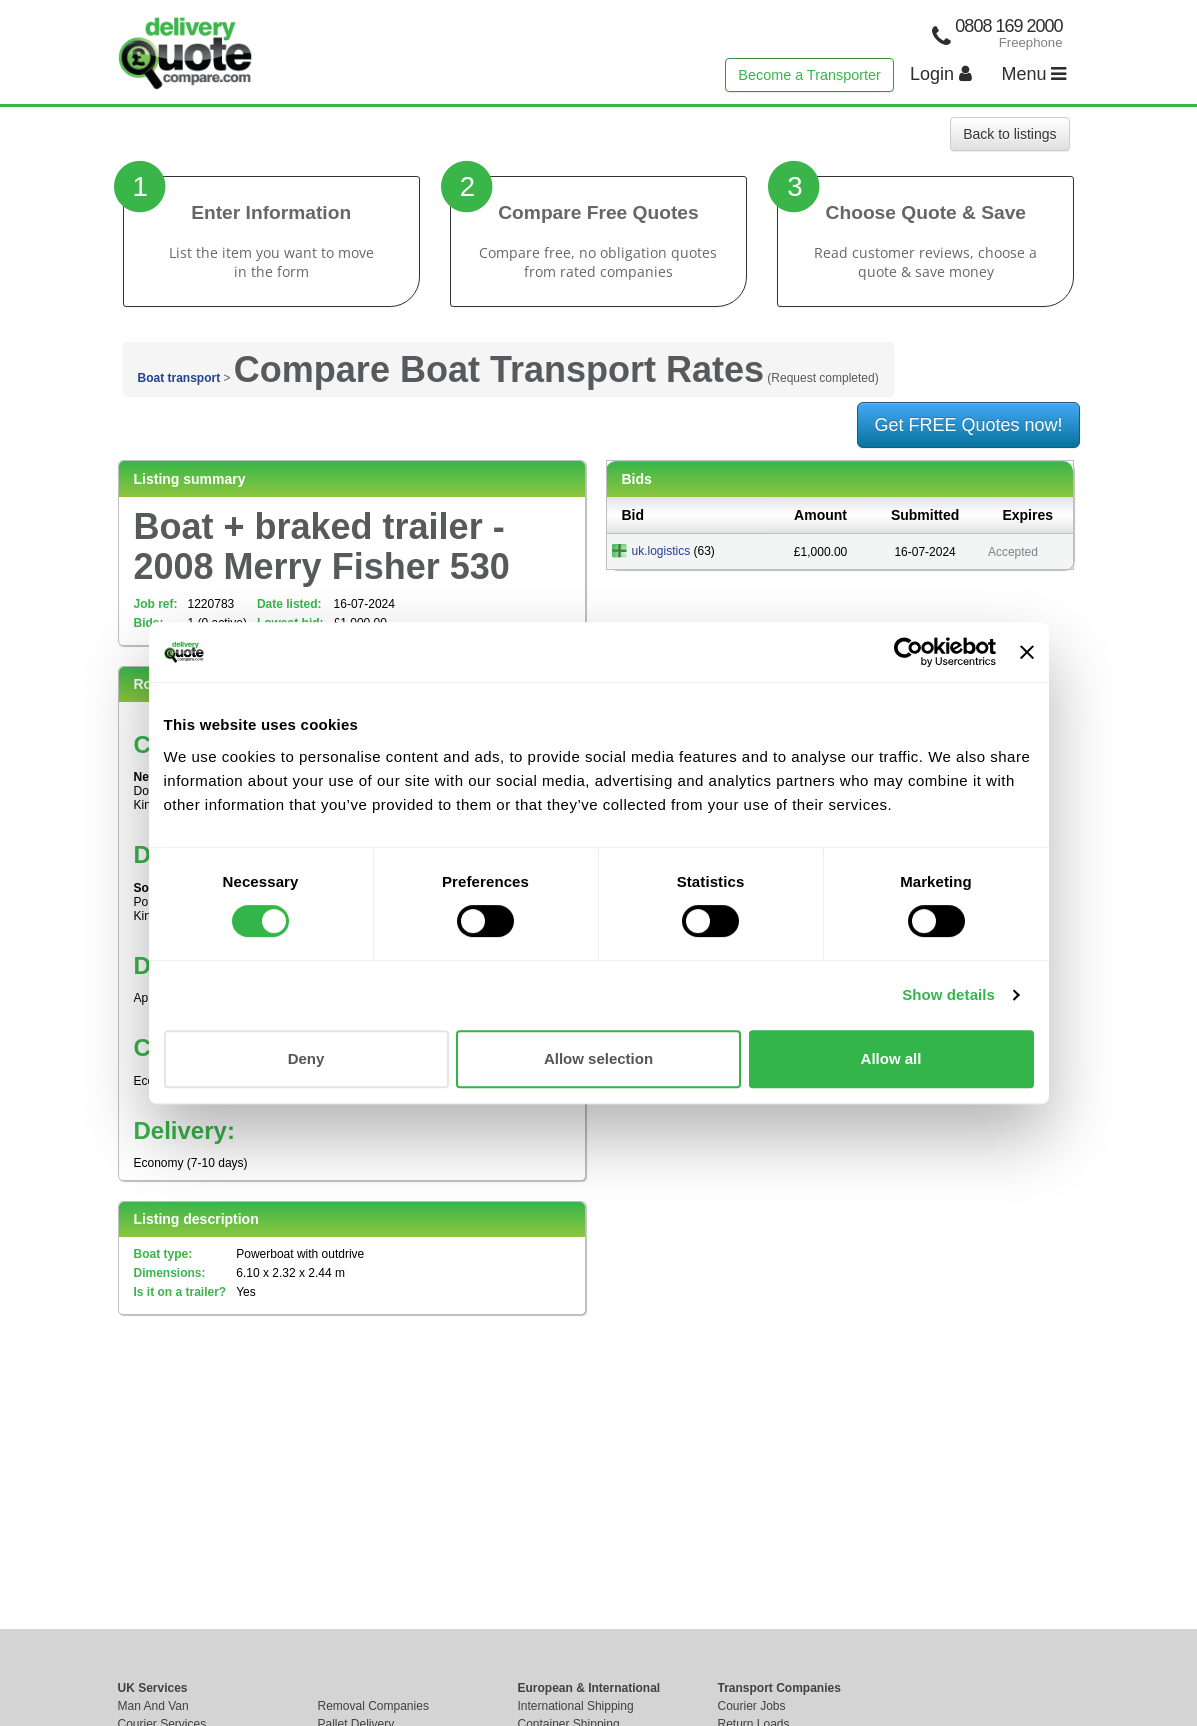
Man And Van (153, 1706)
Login (941, 74)
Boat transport (179, 378)
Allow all (891, 1058)
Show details (948, 994)
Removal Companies (373, 1706)
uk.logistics (661, 551)
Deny (306, 1058)
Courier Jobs (752, 1706)
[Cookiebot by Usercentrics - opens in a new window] (908, 652)
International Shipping (576, 1706)
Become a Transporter (809, 75)
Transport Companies (779, 1688)
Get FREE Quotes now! (968, 425)
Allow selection (598, 1058)
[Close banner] (1027, 652)
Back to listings (1009, 134)
